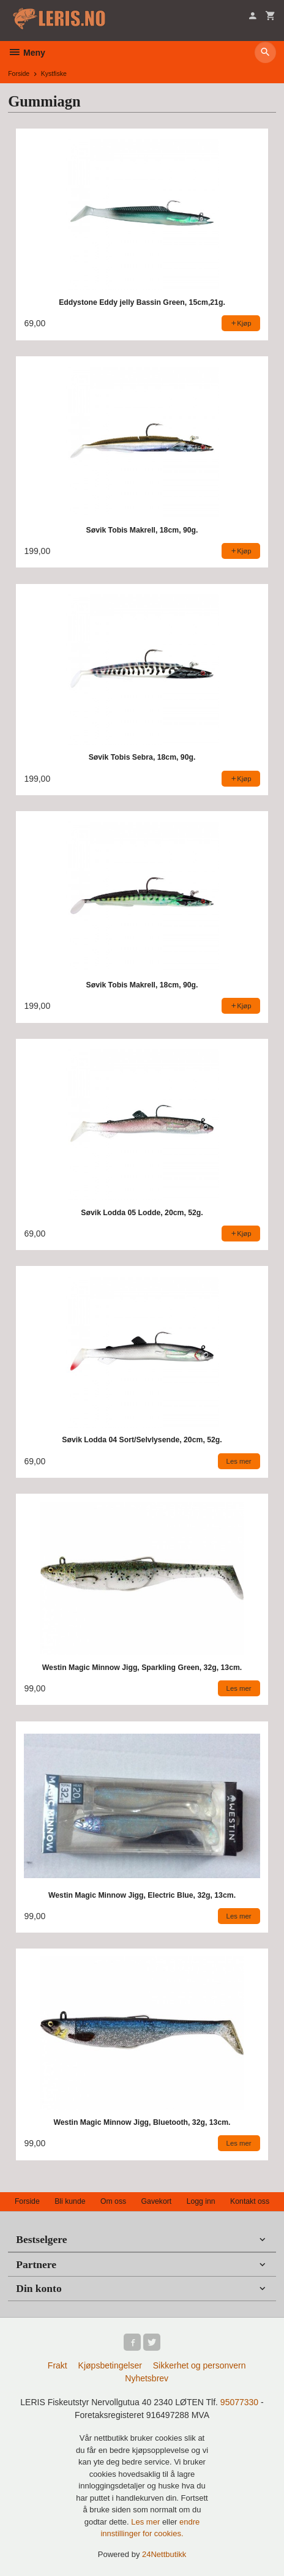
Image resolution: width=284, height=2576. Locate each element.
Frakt (57, 2365)
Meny (26, 53)
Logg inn (201, 2201)
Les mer (146, 2521)
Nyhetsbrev (146, 2378)
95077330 (239, 2402)
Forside (18, 73)
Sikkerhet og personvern (199, 2365)
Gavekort (156, 2201)
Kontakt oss (249, 2201)
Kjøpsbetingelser (110, 2365)
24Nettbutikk (164, 2554)
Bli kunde (69, 2201)
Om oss (113, 2201)
